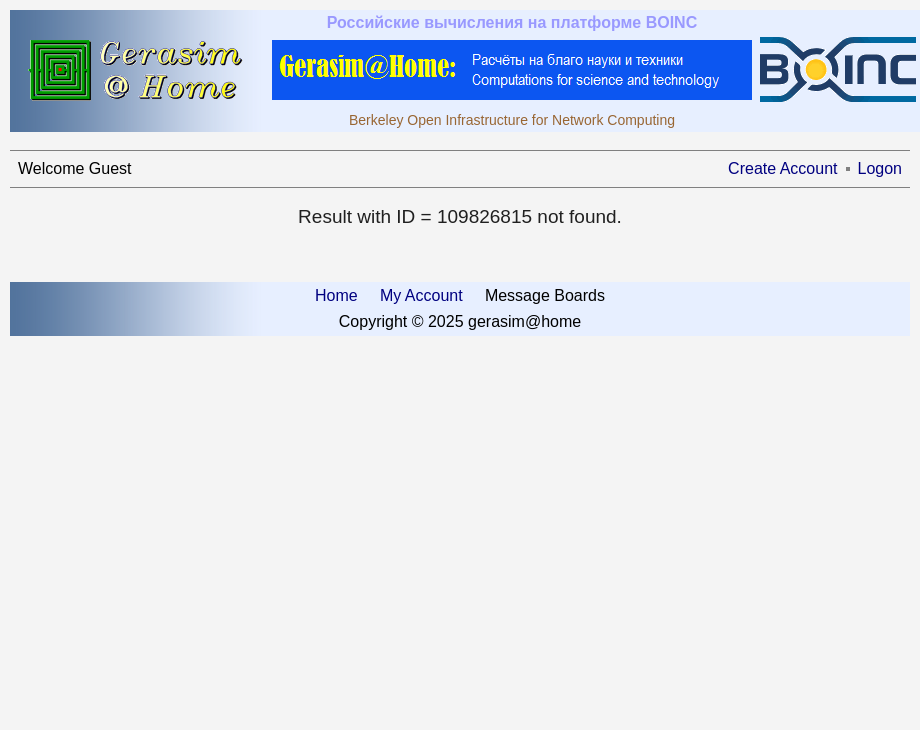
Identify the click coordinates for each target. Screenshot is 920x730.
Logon (880, 168)
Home (336, 295)
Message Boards (545, 295)
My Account (421, 295)
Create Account (782, 168)
